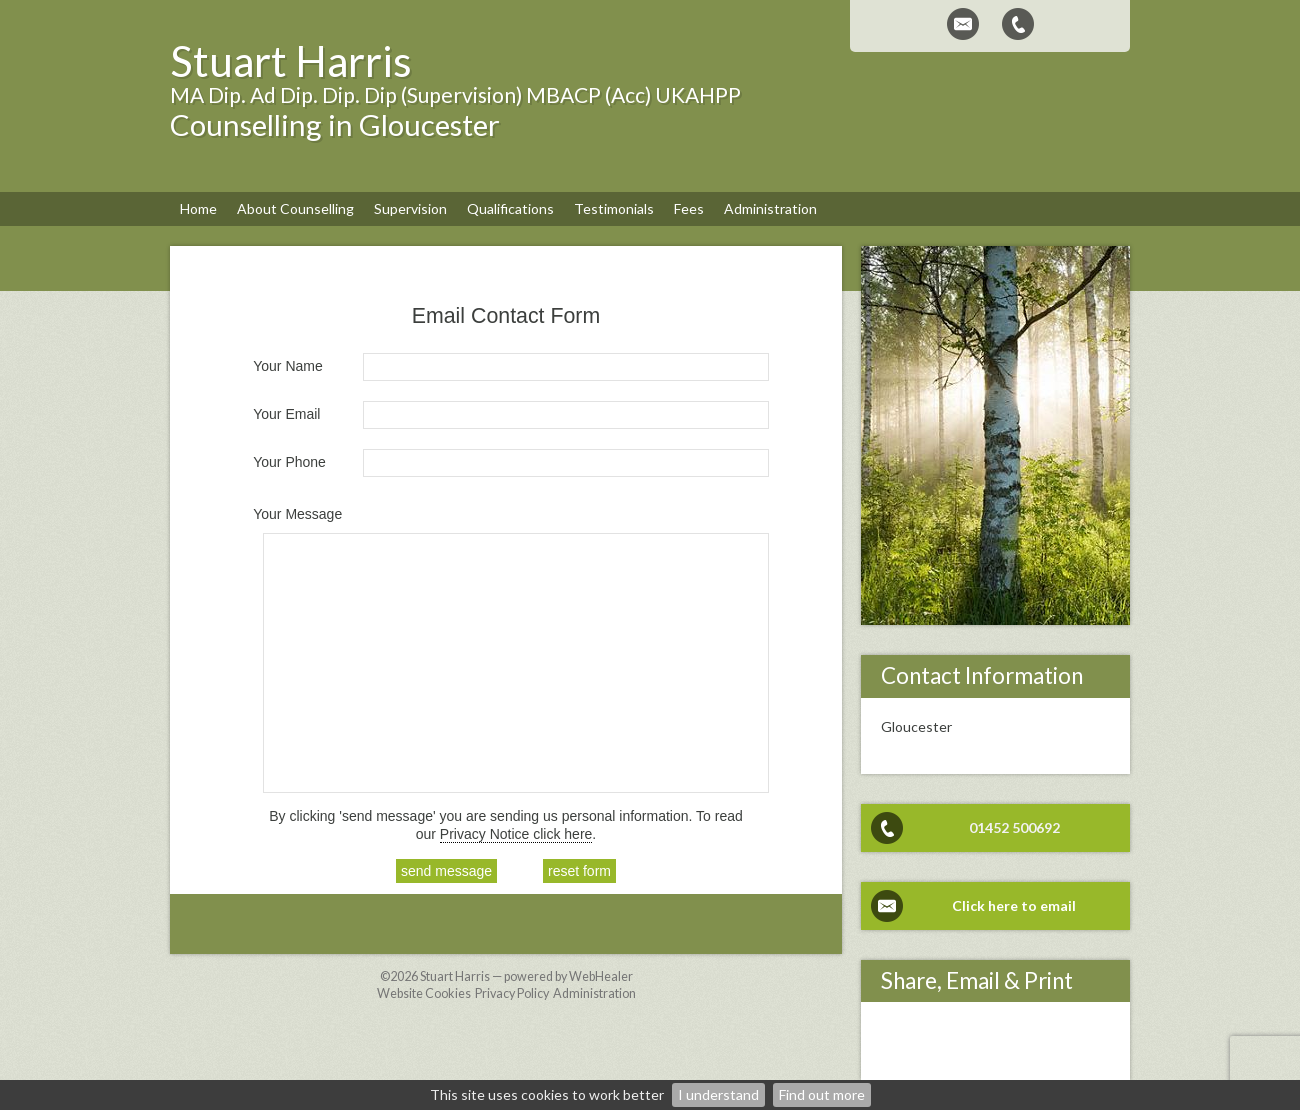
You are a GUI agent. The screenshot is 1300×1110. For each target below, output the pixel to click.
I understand (718, 1094)
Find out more (822, 1094)
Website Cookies (424, 993)
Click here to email (1014, 905)
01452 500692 (1014, 827)
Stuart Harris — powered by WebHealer (526, 976)
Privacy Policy (512, 993)
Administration (594, 993)
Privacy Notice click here (516, 834)
